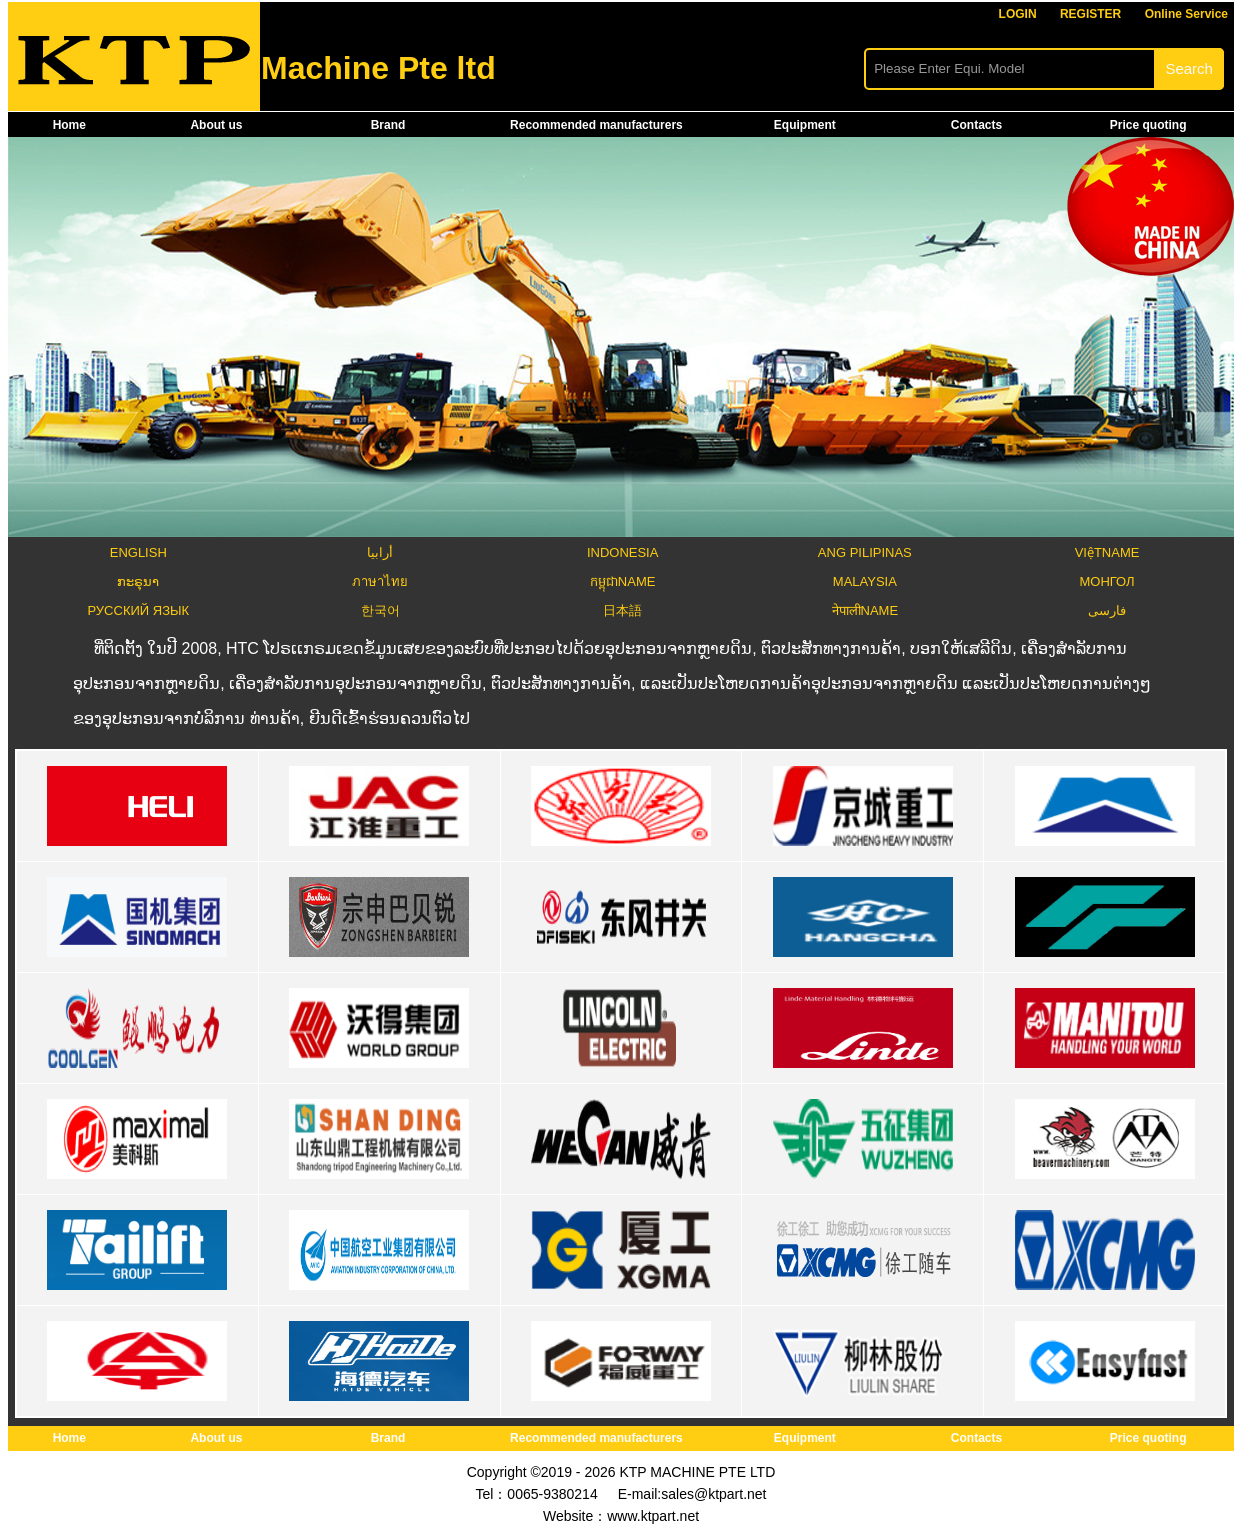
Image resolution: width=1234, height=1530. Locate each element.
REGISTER (1090, 14)
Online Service (1186, 14)
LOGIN (1018, 14)
